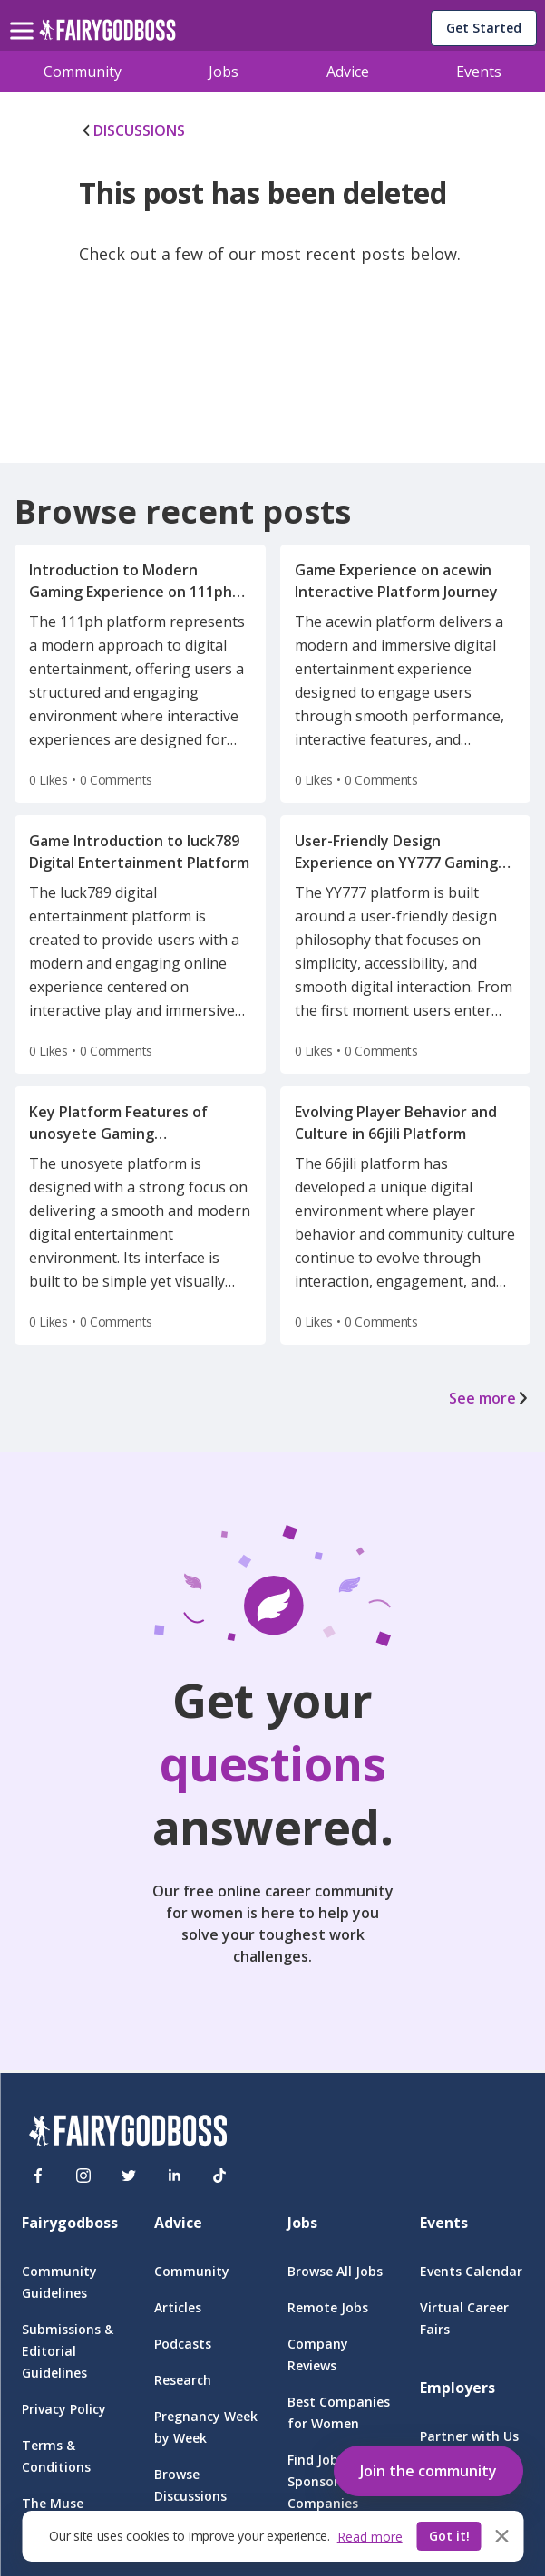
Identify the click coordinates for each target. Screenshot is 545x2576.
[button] (428, 2467)
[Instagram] (83, 2175)
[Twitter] (129, 2175)
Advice (347, 72)
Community (83, 72)
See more (489, 1398)
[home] (107, 35)
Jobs (223, 72)
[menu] (24, 16)
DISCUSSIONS (132, 130)
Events (478, 72)
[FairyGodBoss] (128, 2133)
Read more (370, 2536)
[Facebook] (38, 2175)
